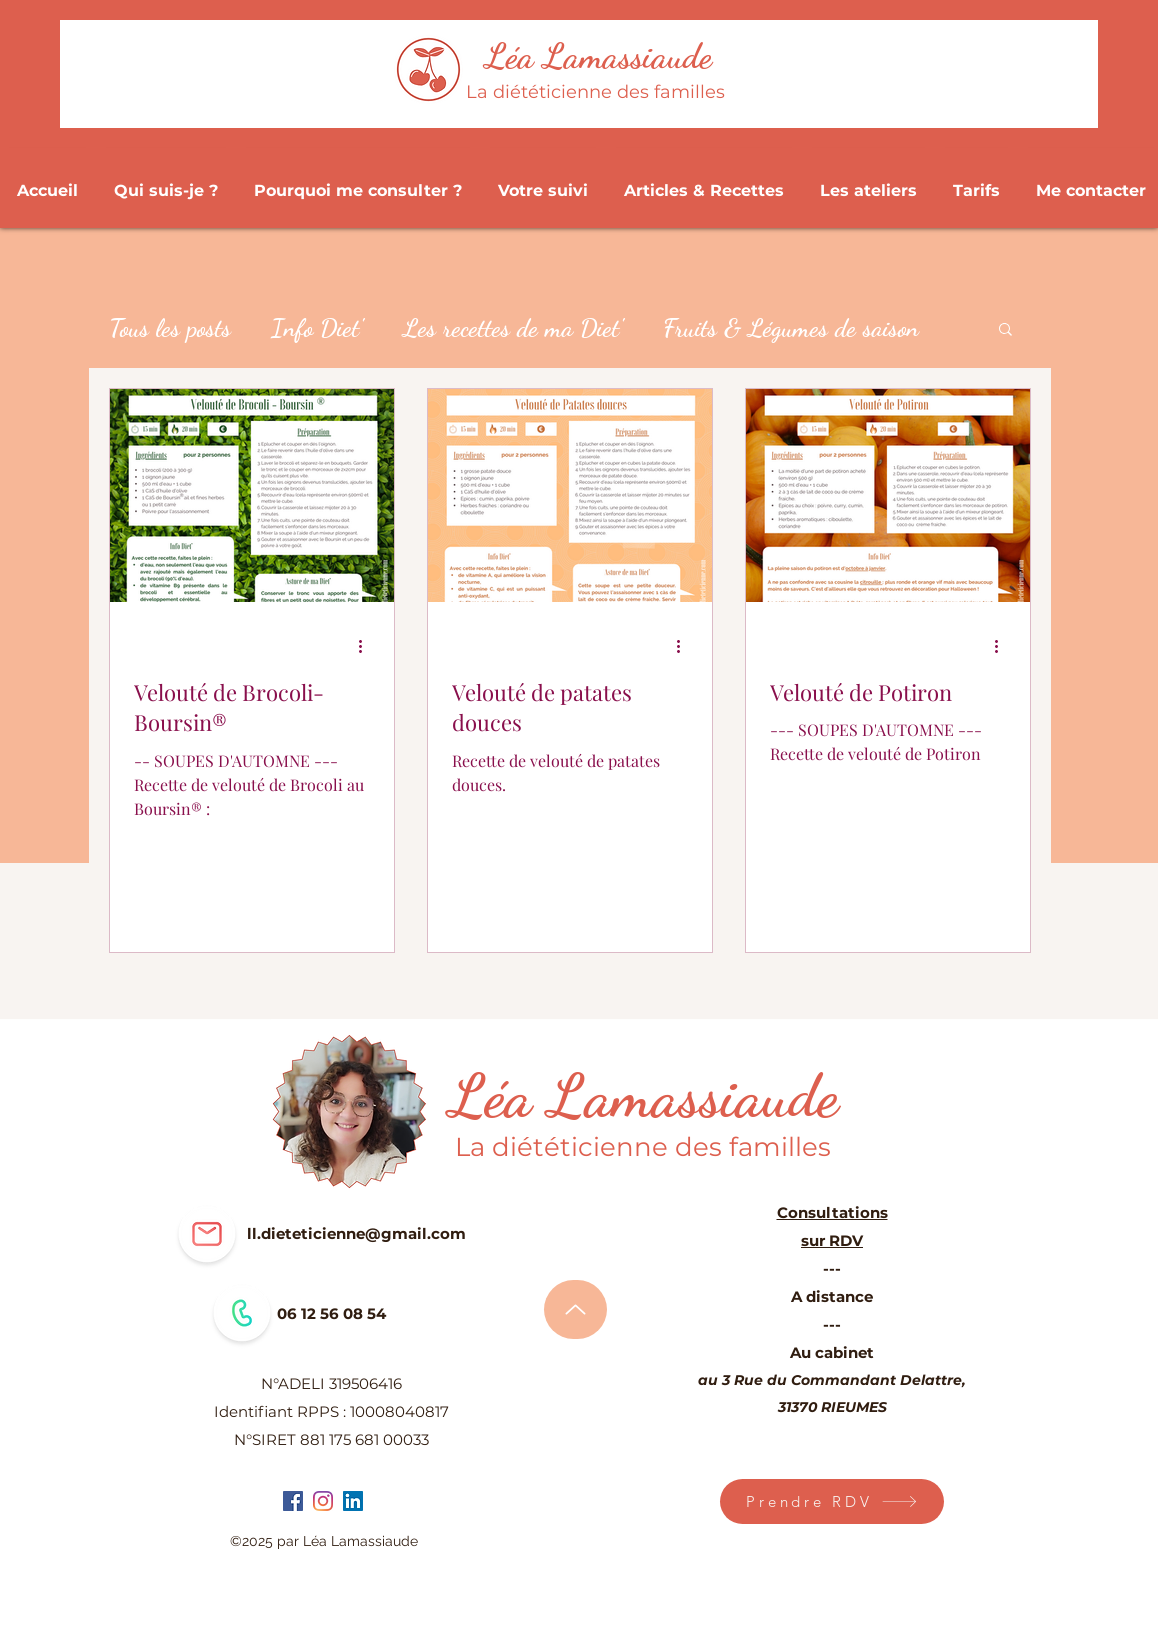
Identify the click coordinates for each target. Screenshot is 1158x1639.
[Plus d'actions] (367, 647)
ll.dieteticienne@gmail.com (356, 1233)
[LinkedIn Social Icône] (353, 1501)
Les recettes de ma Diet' (513, 328)
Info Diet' (317, 328)
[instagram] (323, 1501)
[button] (1005, 330)
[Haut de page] (575, 1309)
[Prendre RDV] (832, 1501)
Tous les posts (170, 328)
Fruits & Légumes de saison (791, 328)
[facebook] (293, 1501)
